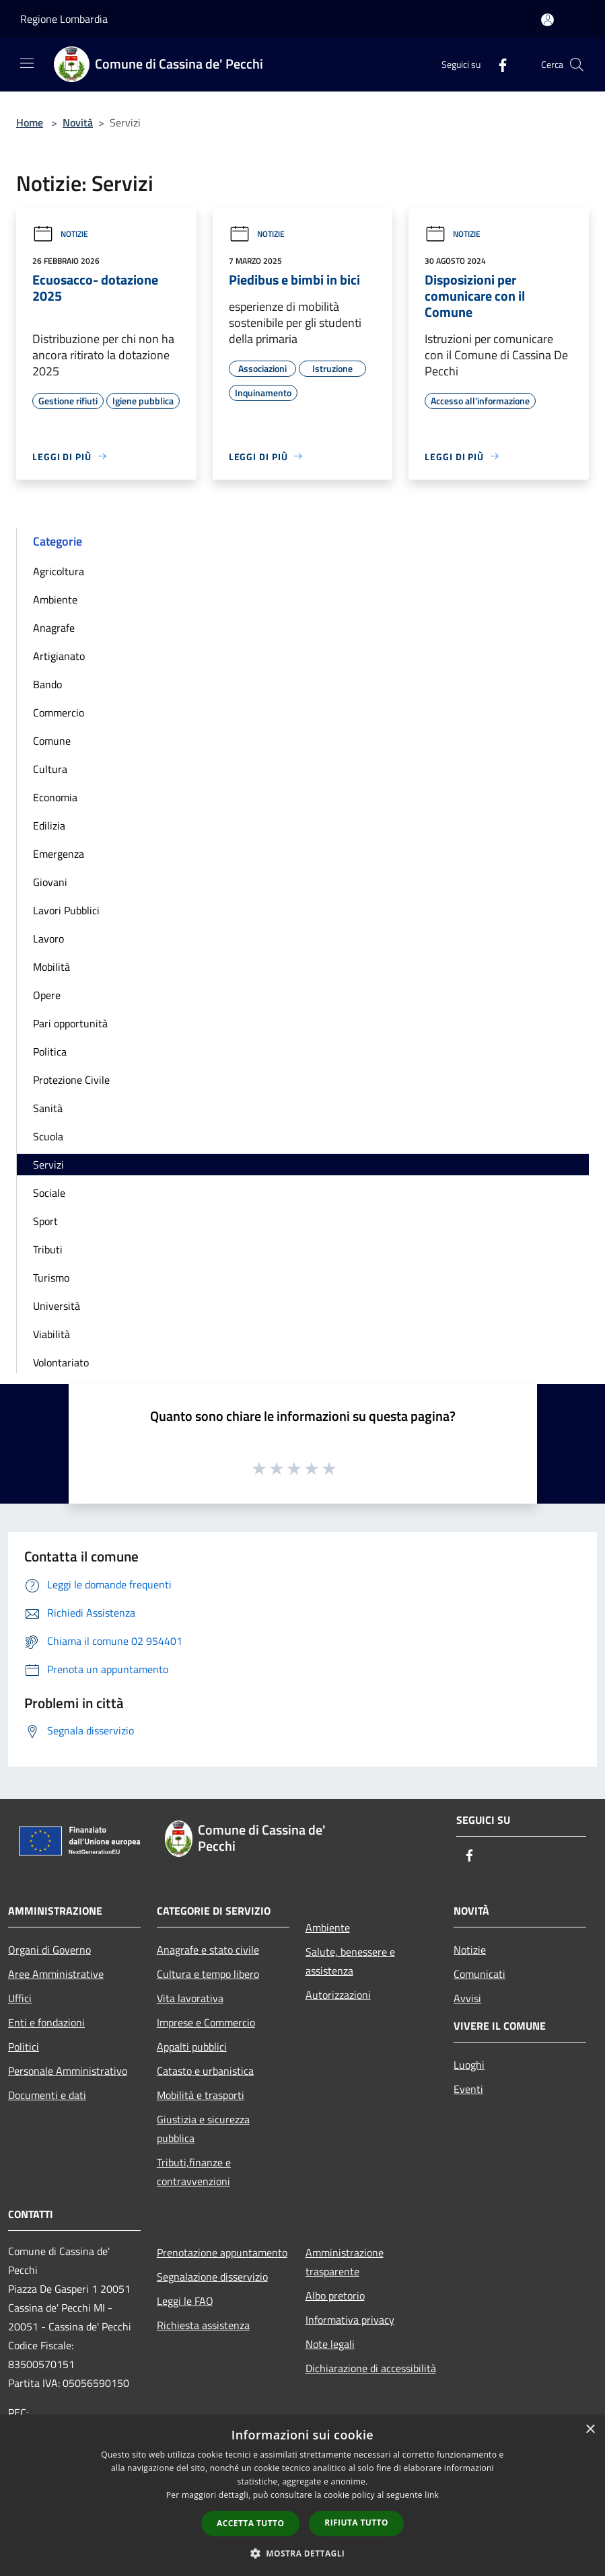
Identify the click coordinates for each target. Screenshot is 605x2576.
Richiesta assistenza (203, 2325)
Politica (50, 1051)
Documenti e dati (47, 2095)
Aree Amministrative (56, 1974)
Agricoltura (58, 571)
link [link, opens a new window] (432, 2495)
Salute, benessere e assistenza (350, 1961)
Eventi (468, 2089)
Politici (23, 2046)
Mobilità (51, 967)
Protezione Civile (71, 1080)
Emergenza (58, 854)
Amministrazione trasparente (345, 2261)
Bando (47, 684)
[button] (302, 2553)
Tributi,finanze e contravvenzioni (194, 2171)
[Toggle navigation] (27, 63)
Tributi (48, 1249)
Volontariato (61, 1362)
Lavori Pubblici (66, 910)
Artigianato (59, 656)
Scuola (48, 1136)
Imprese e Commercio (206, 2022)
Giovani (50, 882)
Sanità (48, 1108)
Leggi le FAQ (185, 2301)
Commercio (58, 712)
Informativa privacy (350, 2320)
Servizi (48, 1164)
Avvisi (467, 1998)
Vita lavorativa (190, 1998)
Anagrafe (54, 628)
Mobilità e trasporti (200, 2095)
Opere (47, 995)
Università (56, 1306)
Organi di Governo (49, 1950)
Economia (55, 797)
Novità (78, 122)
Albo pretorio (335, 2295)
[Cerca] (577, 65)
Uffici (20, 1998)
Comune (52, 741)
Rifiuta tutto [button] (356, 2522)
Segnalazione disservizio (212, 2277)
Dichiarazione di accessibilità (371, 2368)
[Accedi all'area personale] (547, 19)
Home (29, 122)
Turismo (51, 1277)
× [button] (590, 2430)
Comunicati (479, 1974)
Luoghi (469, 2065)
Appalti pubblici (192, 2046)
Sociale (49, 1193)
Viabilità (51, 1334)
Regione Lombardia (64, 19)
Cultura (50, 769)
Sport (45, 1221)
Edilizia (49, 825)
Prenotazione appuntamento (222, 2252)
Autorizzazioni (338, 1995)
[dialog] (302, 2495)
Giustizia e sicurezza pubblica (203, 2128)
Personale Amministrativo (67, 2071)
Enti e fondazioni (46, 2022)
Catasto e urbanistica (205, 2071)
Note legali (330, 2344)
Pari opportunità (70, 1023)
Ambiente (55, 599)
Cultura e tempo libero (208, 1974)
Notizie (60, 233)
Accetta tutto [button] (250, 2523)
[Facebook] (497, 64)
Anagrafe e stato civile (208, 1950)
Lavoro (48, 938)
